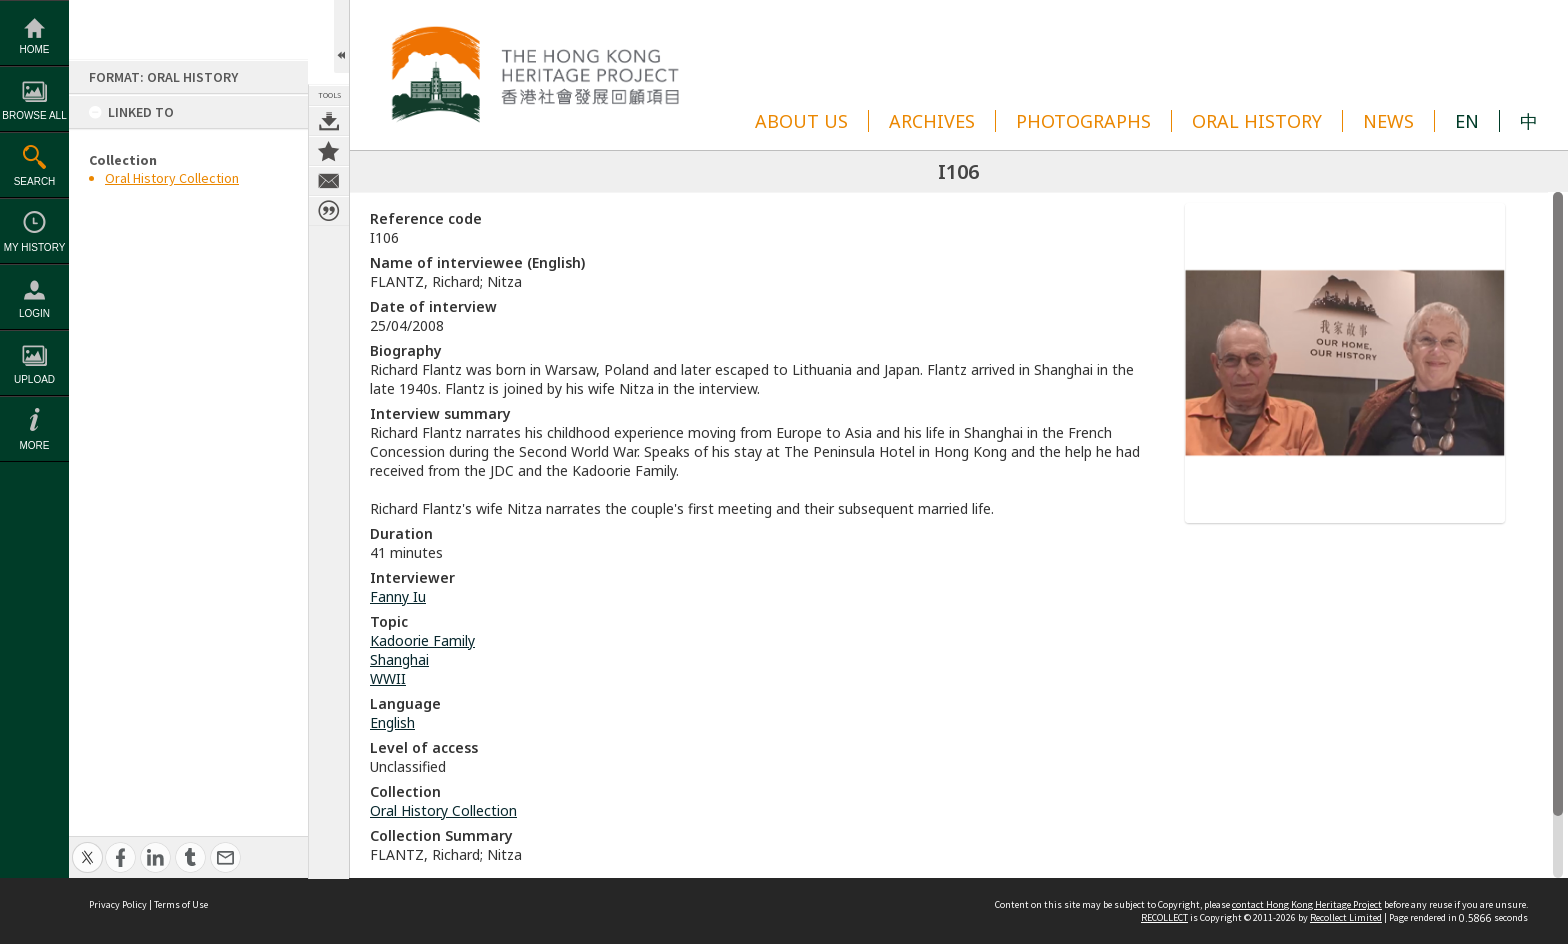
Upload (34, 379)
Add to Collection (329, 151)
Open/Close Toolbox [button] (341, 36)
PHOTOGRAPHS (1083, 121)
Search (35, 181)
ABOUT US (801, 121)
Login (34, 313)
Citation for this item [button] (329, 211)
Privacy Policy (118, 904)
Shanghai (399, 659)
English (392, 722)
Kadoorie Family (422, 640)
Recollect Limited (1346, 917)
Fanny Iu (398, 596)
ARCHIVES (932, 121)
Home (35, 49)
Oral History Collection (172, 178)
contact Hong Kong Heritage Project (1307, 904)
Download (329, 121)
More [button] (35, 445)
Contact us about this (329, 181)
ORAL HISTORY (1257, 121)
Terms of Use (181, 904)
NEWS (1388, 121)
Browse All (34, 115)
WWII (388, 678)
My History (35, 247)
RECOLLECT (1164, 917)
